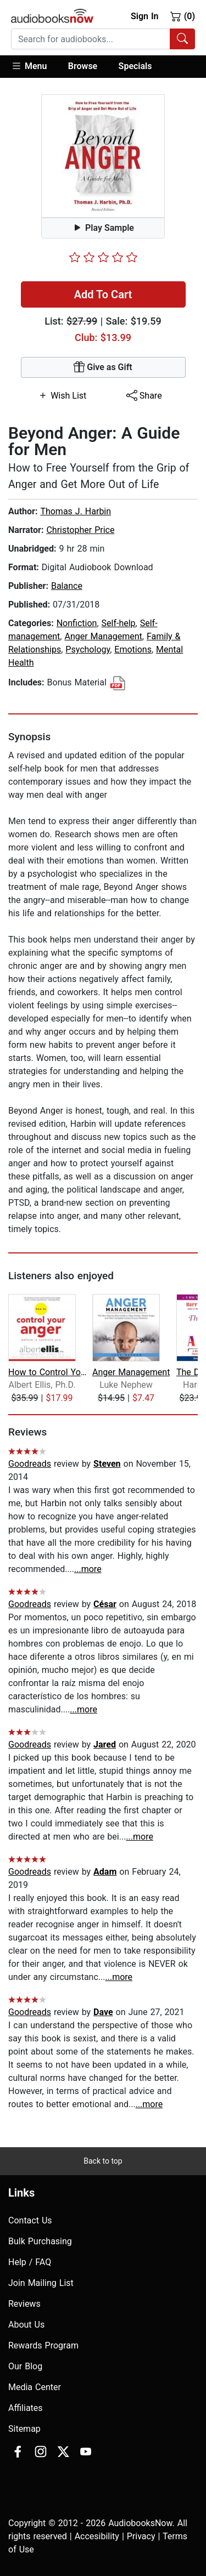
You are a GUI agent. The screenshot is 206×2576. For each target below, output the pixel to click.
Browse (82, 66)
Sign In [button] (144, 16)
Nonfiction (77, 623)
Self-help (119, 623)
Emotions (133, 649)
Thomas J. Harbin (75, 511)
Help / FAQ (29, 2262)
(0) (182, 15)
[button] (34, 66)
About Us (26, 2324)
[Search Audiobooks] (182, 39)
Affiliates (25, 2408)
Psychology (87, 649)
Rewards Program (43, 2345)
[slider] (103, 257)
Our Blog (25, 2366)
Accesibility (97, 2536)
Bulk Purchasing (40, 2241)
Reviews (24, 2304)
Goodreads (29, 1464)
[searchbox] (90, 39)
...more (88, 1569)
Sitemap (24, 2429)
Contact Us (30, 2220)
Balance (66, 586)
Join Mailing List (41, 2283)
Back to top (102, 2161)
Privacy (141, 2536)
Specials (135, 66)
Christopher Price (80, 530)
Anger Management (103, 636)
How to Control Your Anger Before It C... (49, 1372)
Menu (29, 65)
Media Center (34, 2387)
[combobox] (103, 39)
